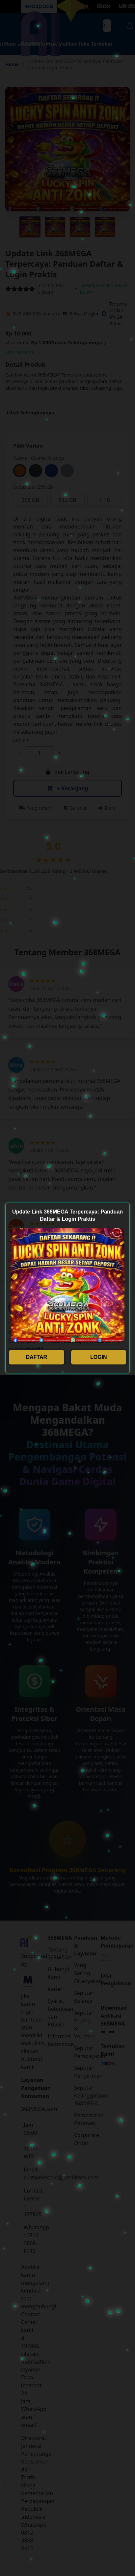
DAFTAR (36, 1357)
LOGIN (98, 1357)
